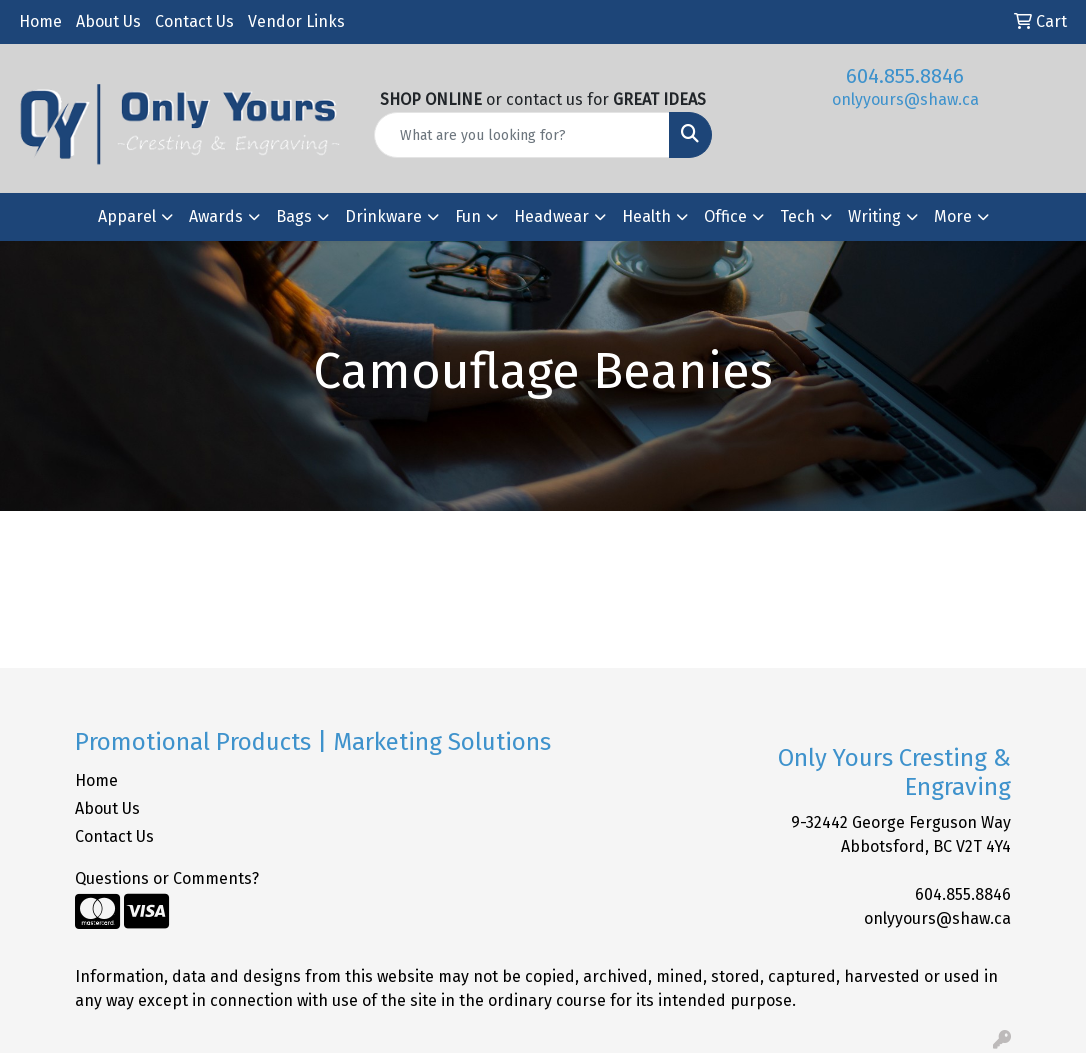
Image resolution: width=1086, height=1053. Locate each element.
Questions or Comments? (167, 878)
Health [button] (646, 216)
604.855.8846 (905, 76)
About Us (108, 21)
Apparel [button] (127, 216)
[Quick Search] (522, 135)
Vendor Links (296, 21)
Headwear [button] (551, 216)
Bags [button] (294, 216)
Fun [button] (468, 216)
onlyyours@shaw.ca (905, 99)
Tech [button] (797, 216)
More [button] (953, 216)
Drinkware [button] (383, 216)
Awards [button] (216, 216)
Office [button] (725, 216)
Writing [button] (874, 216)
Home (40, 21)
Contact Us (194, 21)
